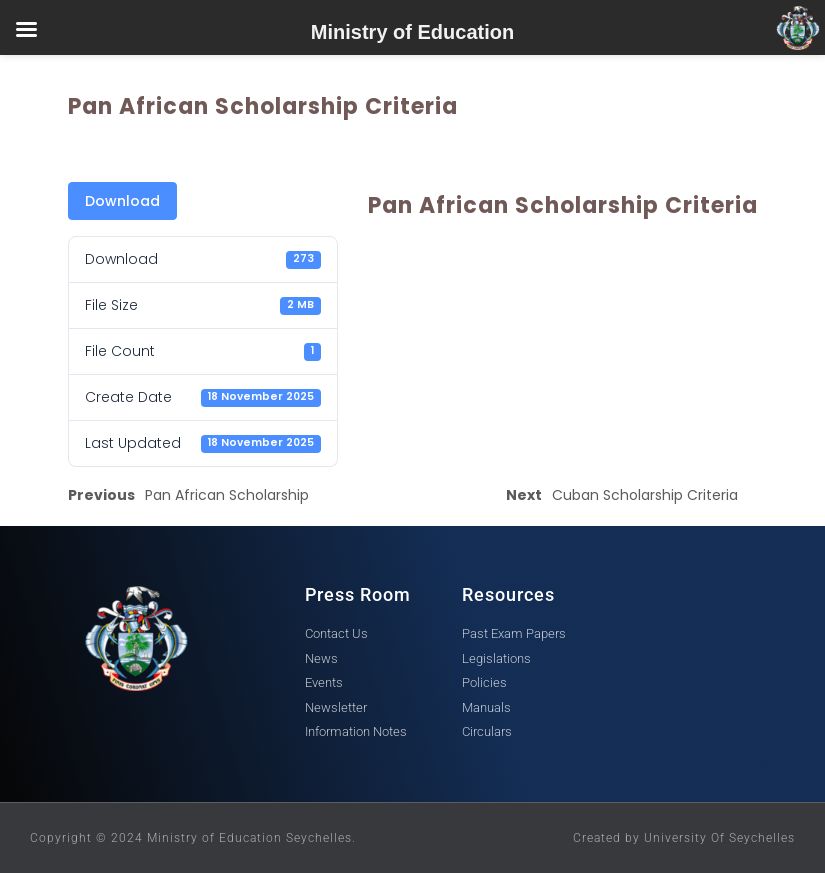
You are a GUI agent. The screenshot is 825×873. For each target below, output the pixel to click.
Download (122, 201)
